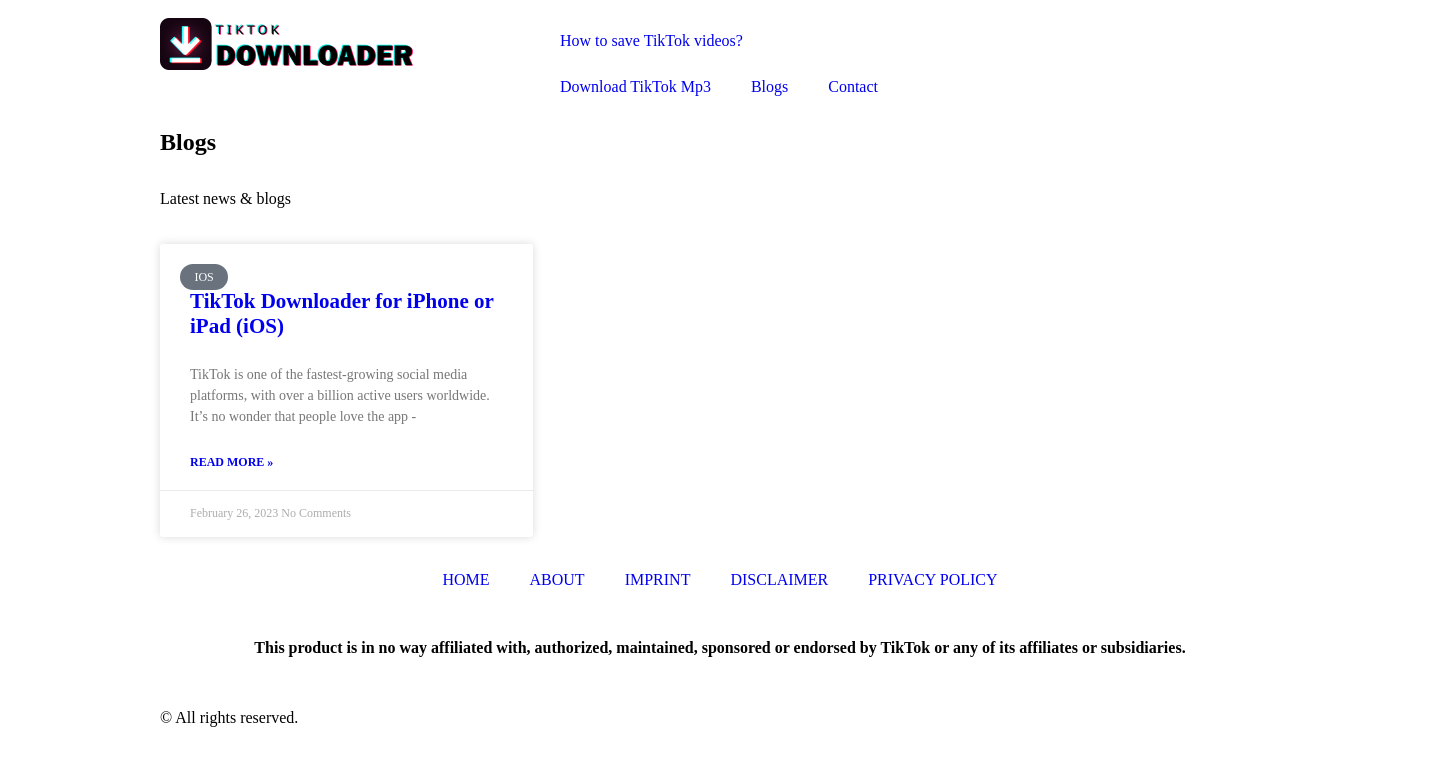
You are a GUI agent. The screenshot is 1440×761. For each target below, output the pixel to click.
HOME (465, 579)
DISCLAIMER (779, 579)
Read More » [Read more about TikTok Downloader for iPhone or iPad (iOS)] (231, 462)
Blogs (769, 86)
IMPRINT (658, 579)
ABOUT (557, 579)
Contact (853, 86)
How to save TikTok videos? (651, 40)
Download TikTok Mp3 (635, 86)
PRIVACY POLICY (932, 579)
